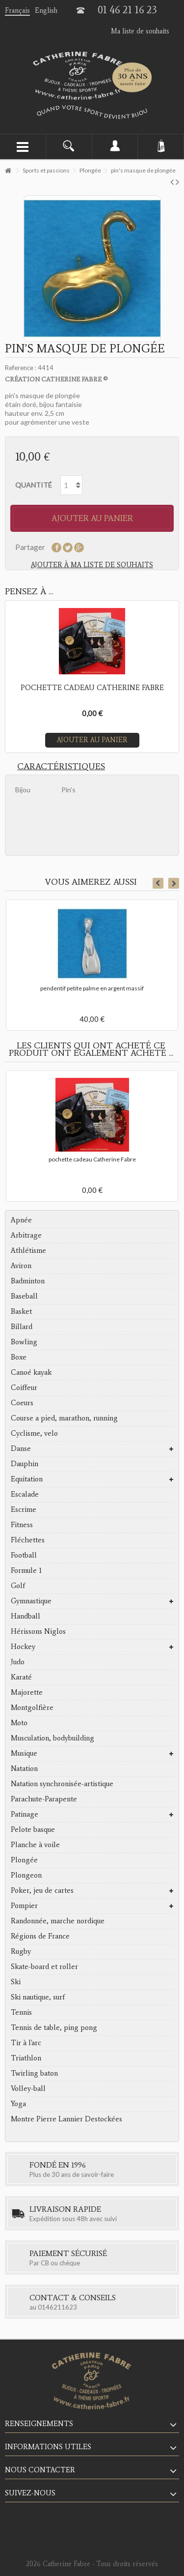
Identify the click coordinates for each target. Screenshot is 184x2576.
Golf (18, 1585)
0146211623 (57, 2307)
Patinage (24, 1814)
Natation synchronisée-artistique (62, 1783)
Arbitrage (26, 1235)
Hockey (23, 1646)
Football (24, 1555)
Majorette (27, 1692)
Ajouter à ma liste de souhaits (92, 565)
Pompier (24, 1905)
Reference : (20, 368)
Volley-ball (28, 2088)
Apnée (21, 1220)
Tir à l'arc (26, 2042)
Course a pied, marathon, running (64, 1418)
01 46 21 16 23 (127, 9)
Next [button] (173, 883)
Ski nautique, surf (38, 1997)
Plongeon (26, 1875)
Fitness (22, 1524)
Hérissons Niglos (38, 1631)
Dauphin (24, 1463)
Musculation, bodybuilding (52, 1738)
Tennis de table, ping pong (54, 2027)
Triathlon (26, 2058)
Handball (25, 1616)
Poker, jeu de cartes (42, 1890)
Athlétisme (28, 1250)
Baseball (24, 1296)
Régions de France (40, 1936)
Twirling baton (34, 2073)
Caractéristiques (61, 766)
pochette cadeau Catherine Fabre (92, 1159)
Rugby (21, 1951)
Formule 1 (26, 1570)
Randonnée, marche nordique (58, 1920)
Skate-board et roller (44, 1966)
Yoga (18, 2103)
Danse (21, 1448)
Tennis (21, 2012)
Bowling (24, 1341)
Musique (24, 1753)
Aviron (21, 1265)
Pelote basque (33, 1829)
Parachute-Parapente (44, 1799)
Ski (16, 1981)
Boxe (18, 1357)
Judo (18, 1661)
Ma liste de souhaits (140, 31)
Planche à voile (35, 1844)
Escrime (23, 1509)
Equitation (27, 1479)
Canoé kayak (31, 1372)
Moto (19, 1722)
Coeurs (22, 1402)
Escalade (25, 1494)
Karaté (21, 1677)
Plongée (24, 1859)
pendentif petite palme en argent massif (92, 988)
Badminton (28, 1280)
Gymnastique (31, 1600)
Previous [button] (158, 883)
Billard (21, 1326)
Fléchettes (28, 1539)
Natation (24, 1768)
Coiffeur (24, 1387)
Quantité (33, 485)
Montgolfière (32, 1707)
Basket (21, 1311)
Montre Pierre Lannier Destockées (66, 2118)
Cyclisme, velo (34, 1433)
